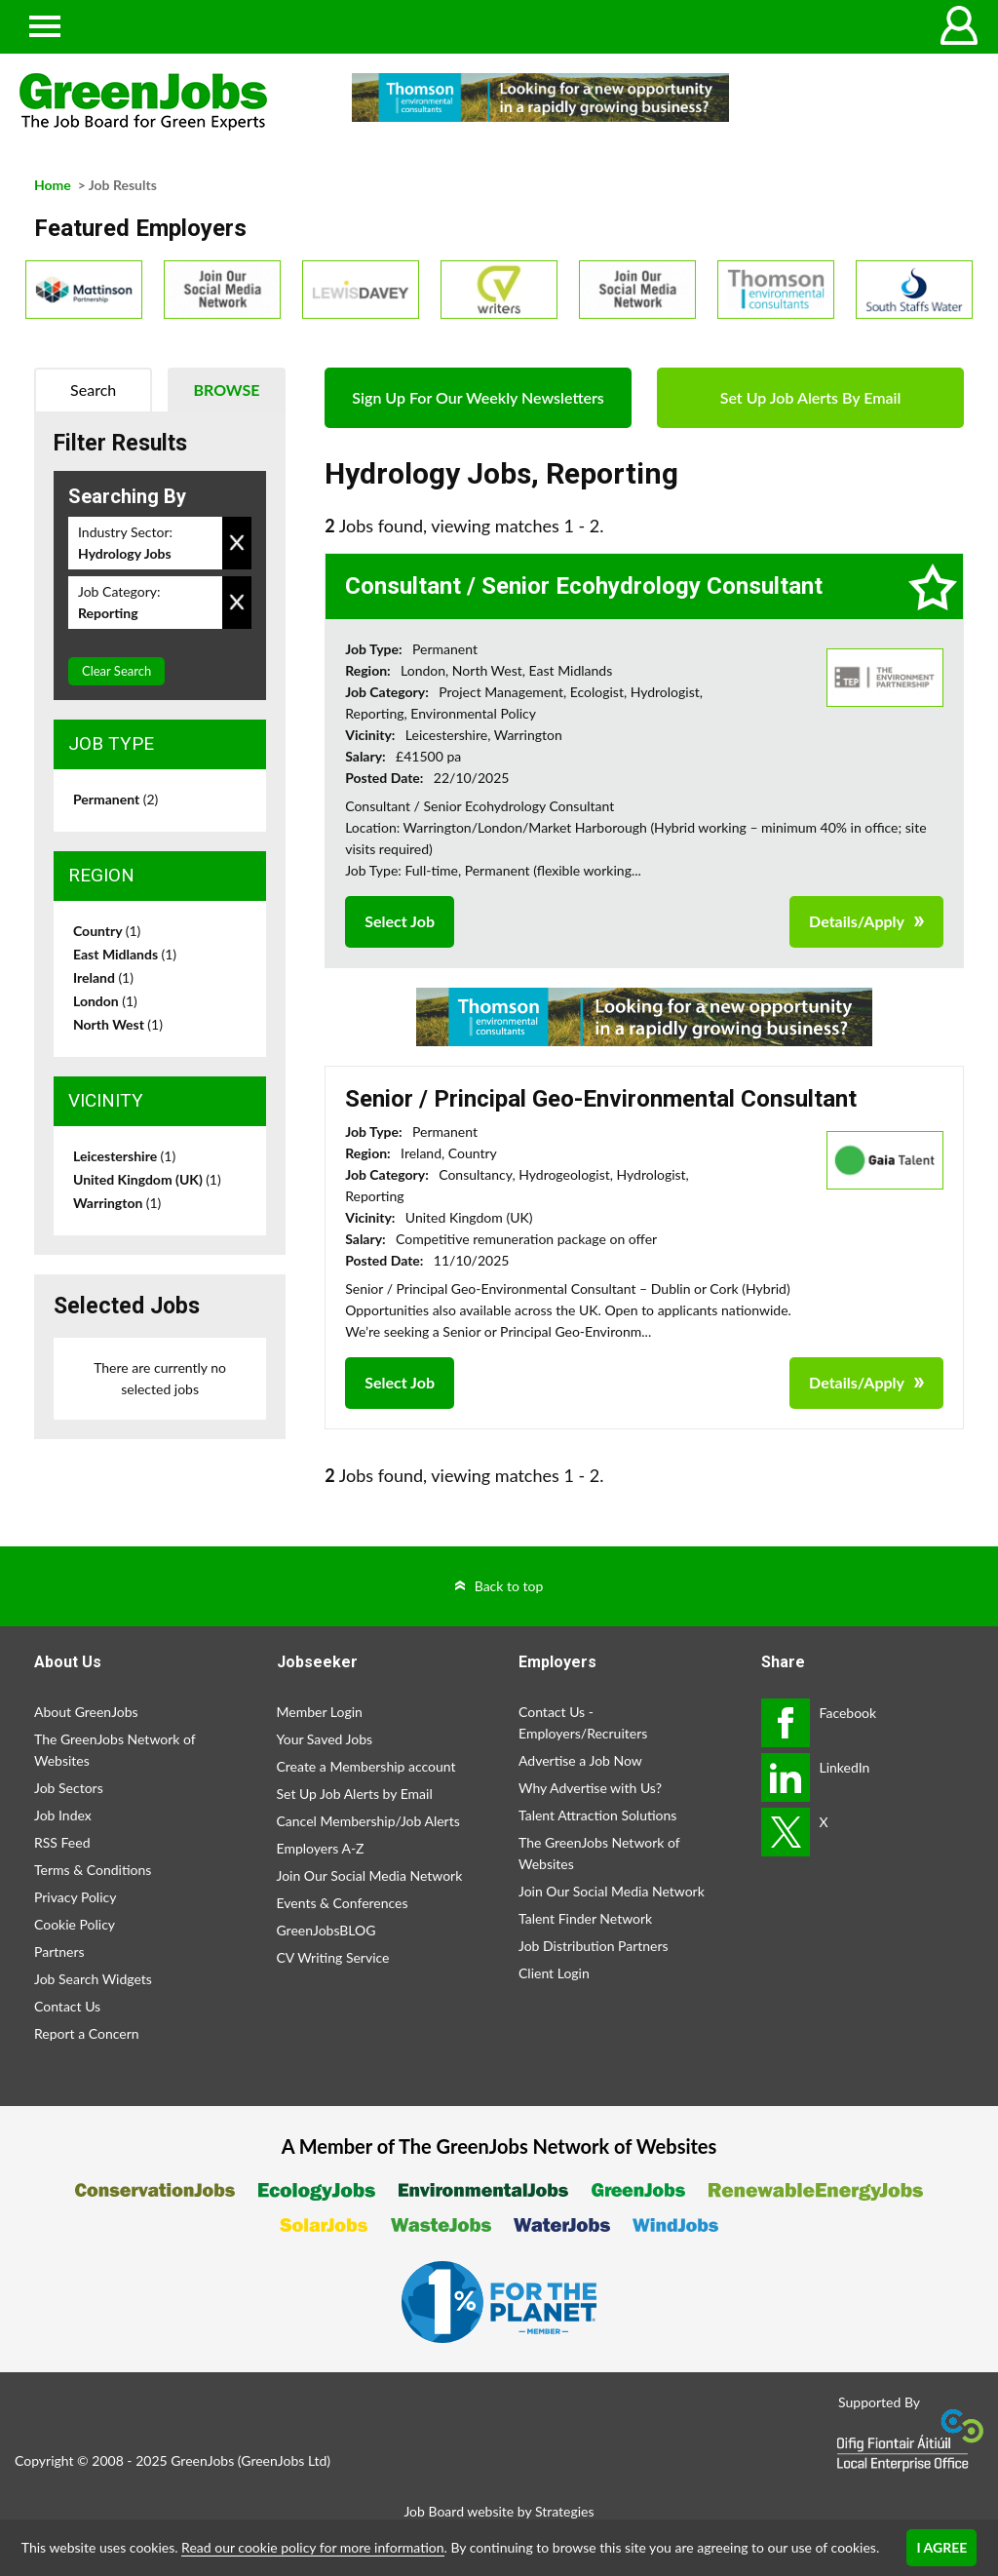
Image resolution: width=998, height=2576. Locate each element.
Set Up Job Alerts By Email (811, 397)
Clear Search (116, 671)
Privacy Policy (75, 1897)
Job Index (63, 1815)
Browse (227, 389)
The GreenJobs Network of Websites (114, 1750)
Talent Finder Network (585, 1918)
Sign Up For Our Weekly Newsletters (477, 397)
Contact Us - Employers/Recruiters (582, 1722)
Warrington (117, 1202)
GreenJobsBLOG (326, 1930)
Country (106, 930)
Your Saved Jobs (325, 1739)
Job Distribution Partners (593, 1945)
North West (118, 1024)
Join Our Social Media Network (370, 1875)
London (105, 1001)
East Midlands (124, 954)
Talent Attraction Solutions (597, 1815)
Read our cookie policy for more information (312, 2547)
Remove (236, 543)
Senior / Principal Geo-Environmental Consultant (601, 1098)
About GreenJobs (86, 1711)
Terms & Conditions (92, 1869)
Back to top (509, 1586)
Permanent (115, 799)
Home (52, 184)
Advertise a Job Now (580, 1760)
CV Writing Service (333, 1957)
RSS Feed (62, 1842)
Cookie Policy (74, 1924)
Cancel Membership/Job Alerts (368, 1821)
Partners (59, 1951)
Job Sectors (68, 1787)
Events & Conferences (342, 1902)
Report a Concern (86, 2033)
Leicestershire (124, 1156)
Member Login (320, 1711)
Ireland (103, 977)
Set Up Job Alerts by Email (355, 1793)
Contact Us (67, 2006)
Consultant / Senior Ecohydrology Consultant (584, 586)
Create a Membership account (366, 1766)
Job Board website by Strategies (498, 2511)
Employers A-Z (321, 1848)
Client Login (554, 1973)
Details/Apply (856, 921)
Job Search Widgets (93, 1979)
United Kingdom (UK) (147, 1179)
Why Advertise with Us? (590, 1787)
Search (93, 389)
